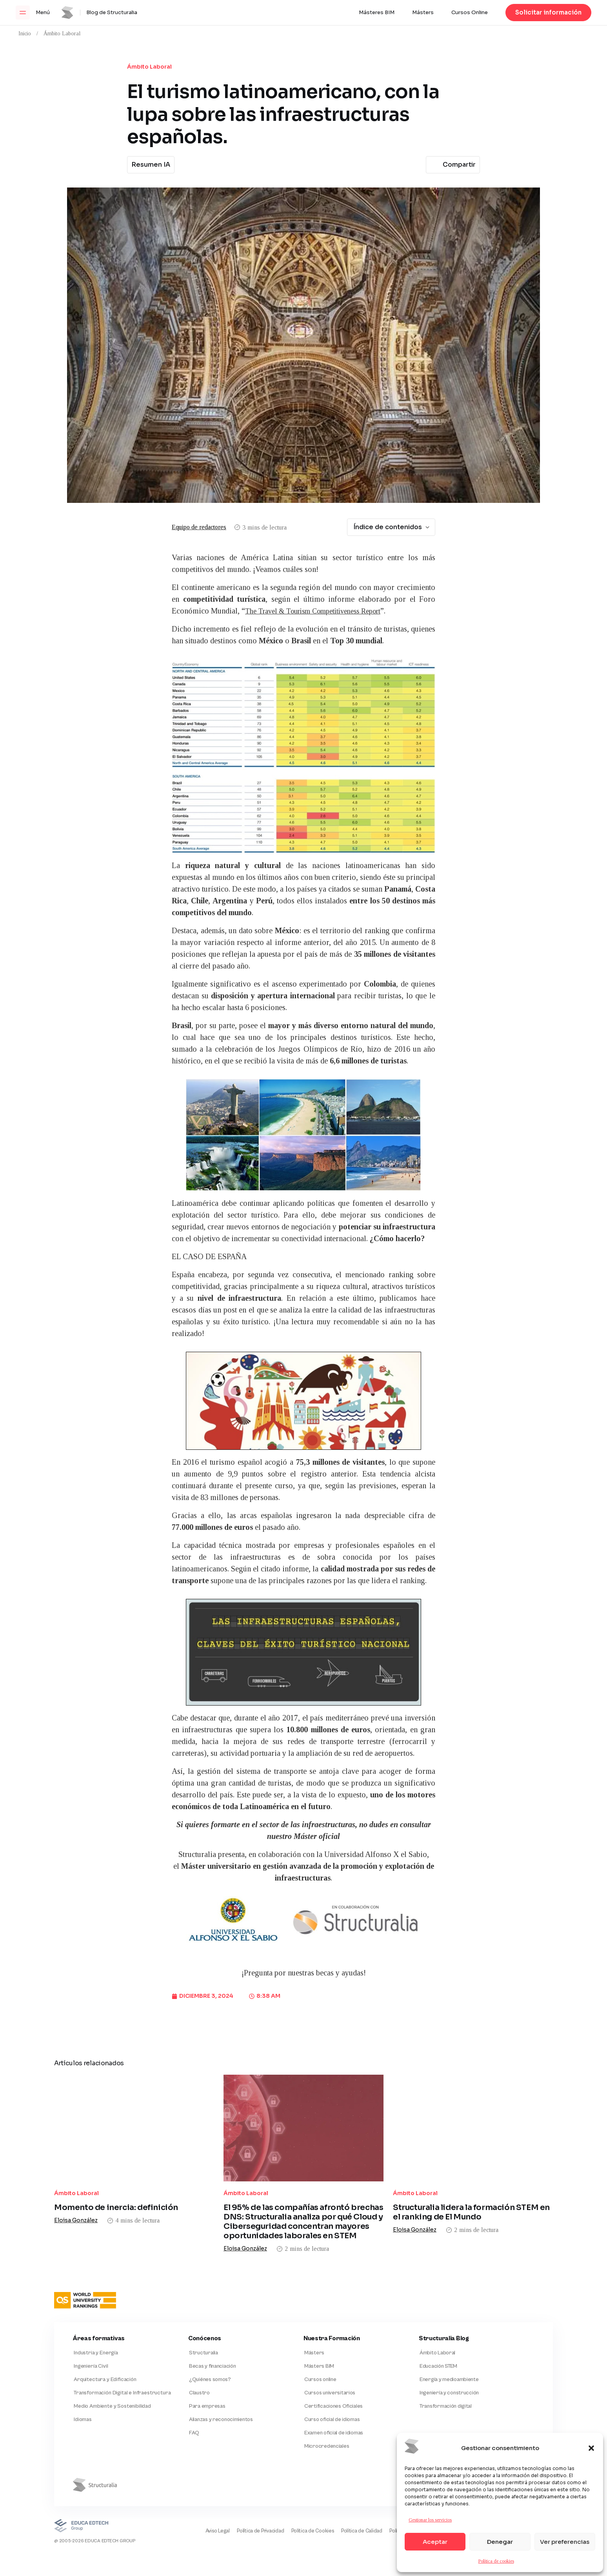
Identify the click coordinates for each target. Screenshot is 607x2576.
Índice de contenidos (392, 527)
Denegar (500, 2541)
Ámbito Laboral (62, 33)
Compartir (452, 164)
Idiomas (82, 2405)
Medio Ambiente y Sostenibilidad (111, 2390)
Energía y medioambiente (448, 2362)
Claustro (198, 2376)
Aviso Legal (189, 2519)
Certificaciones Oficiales (333, 2390)
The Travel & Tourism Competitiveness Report (321, 610)
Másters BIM (318, 2347)
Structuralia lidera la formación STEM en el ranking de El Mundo (471, 2186)
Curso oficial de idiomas (331, 2405)
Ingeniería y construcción (448, 2376)
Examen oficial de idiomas (333, 2419)
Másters (423, 12)
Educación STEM (437, 2347)
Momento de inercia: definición (116, 2188)
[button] (591, 2448)
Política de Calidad (347, 2519)
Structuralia (202, 2333)
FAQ (193, 2419)
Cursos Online (469, 12)
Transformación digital (445, 2390)
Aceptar (435, 2541)
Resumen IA (150, 164)
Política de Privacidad (236, 2519)
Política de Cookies (294, 2519)
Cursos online (319, 2362)
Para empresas (206, 2390)
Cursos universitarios (329, 2376)
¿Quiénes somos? (209, 2362)
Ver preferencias (564, 2541)
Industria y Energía (94, 2333)
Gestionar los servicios (430, 2520)
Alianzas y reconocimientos (220, 2405)
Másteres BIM (376, 12)
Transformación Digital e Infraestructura (120, 2376)
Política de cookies (496, 2561)
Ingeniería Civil (90, 2347)
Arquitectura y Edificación (103, 2362)
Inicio (24, 33)
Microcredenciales (326, 2434)
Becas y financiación (211, 2347)
